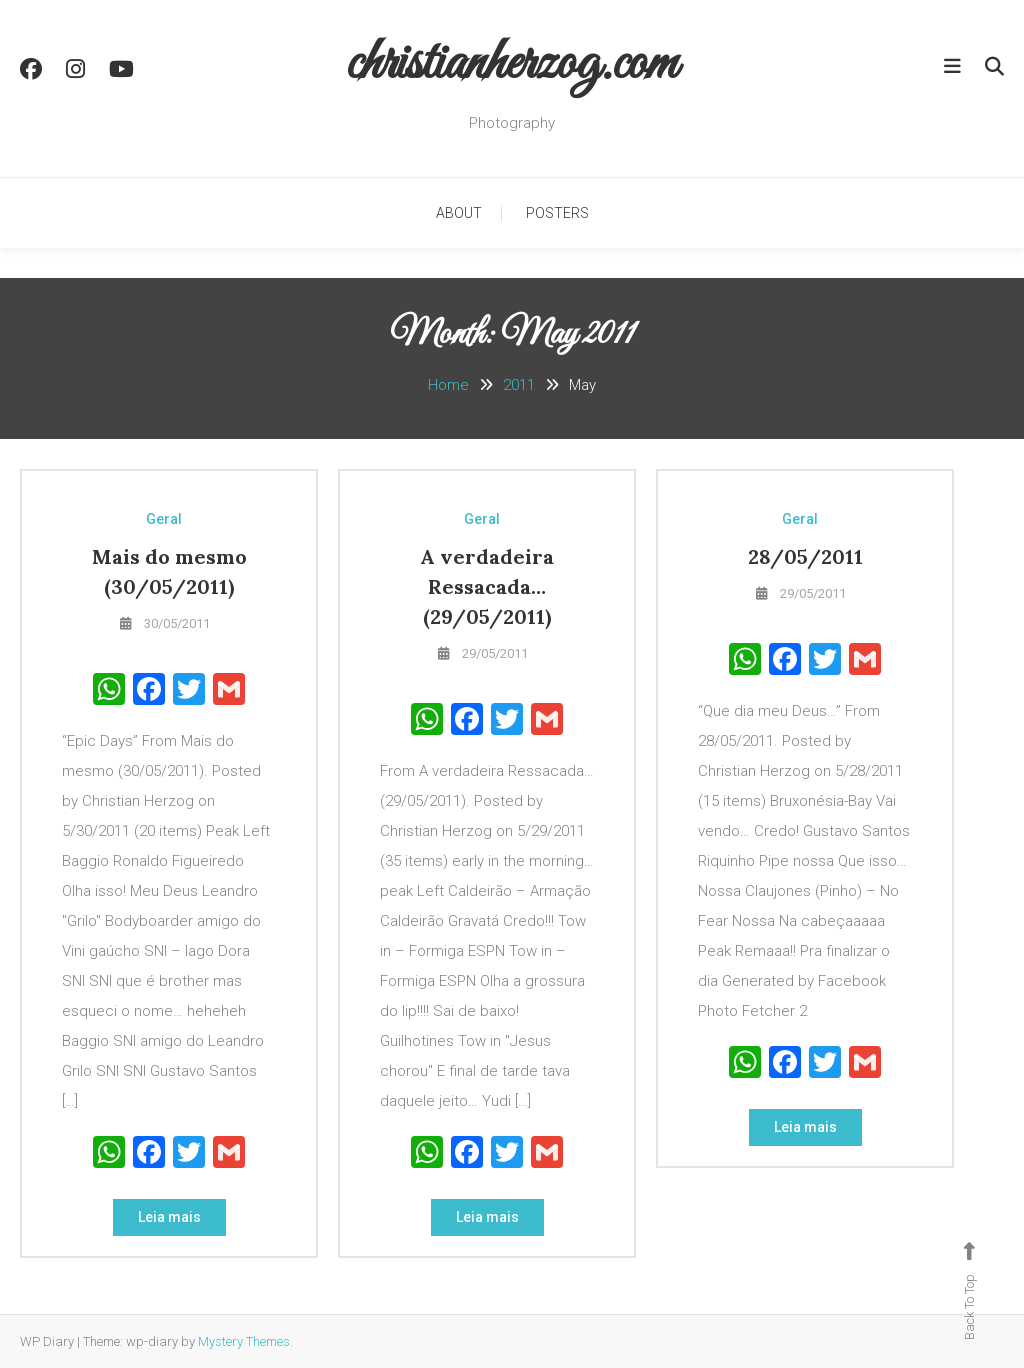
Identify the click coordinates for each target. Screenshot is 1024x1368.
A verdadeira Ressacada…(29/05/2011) (487, 586)
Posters (557, 213)
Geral (164, 519)
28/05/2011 (805, 556)
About (459, 213)
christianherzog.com (511, 64)
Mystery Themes (244, 1341)
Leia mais (169, 1217)
